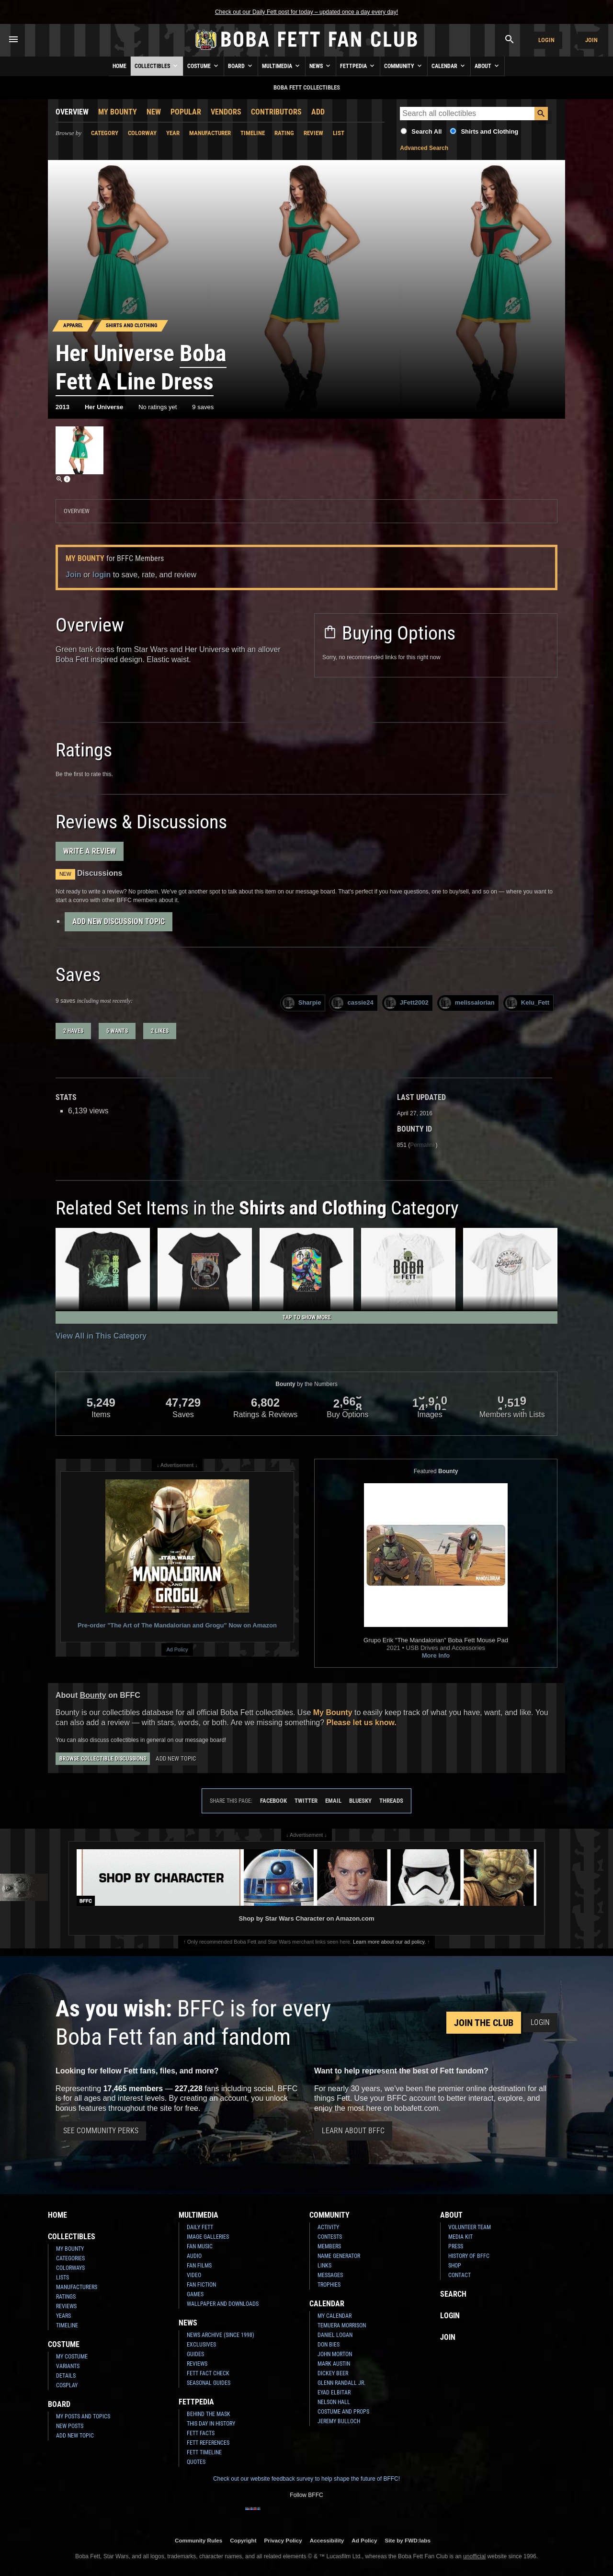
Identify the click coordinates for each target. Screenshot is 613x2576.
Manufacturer (210, 133)
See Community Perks (100, 2130)
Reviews (66, 2306)
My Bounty (117, 111)
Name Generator (339, 2256)
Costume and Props (343, 2411)
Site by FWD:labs (408, 2540)
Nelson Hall (334, 2402)
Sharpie (302, 1003)
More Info (436, 1655)
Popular (185, 111)
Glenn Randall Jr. (341, 2383)
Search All (426, 131)
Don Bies (329, 2344)
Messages (330, 2275)
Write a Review (89, 851)
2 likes (160, 1031)
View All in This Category (101, 1336)
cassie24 (352, 1003)
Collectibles (157, 65)
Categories (70, 2258)
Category (104, 133)
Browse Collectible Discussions (102, 1758)
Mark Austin (334, 2363)
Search (453, 2294)
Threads (391, 1800)
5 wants (117, 1031)
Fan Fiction (201, 2284)
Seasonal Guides (208, 2383)
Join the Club (483, 2022)
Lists (62, 2277)
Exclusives (201, 2344)
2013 (62, 407)
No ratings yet (157, 407)
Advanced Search (424, 148)
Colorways (70, 2268)
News (320, 65)
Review (313, 133)
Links (324, 2265)
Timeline (252, 133)
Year (173, 133)
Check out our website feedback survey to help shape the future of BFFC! (306, 2478)
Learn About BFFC (353, 2130)
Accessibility (327, 2540)
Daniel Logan (335, 2335)
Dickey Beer (333, 2373)
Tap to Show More (307, 1317)
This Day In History (211, 2423)
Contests (330, 2236)
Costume (203, 65)
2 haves (73, 1031)
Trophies (329, 2284)
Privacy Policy (283, 2540)
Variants (67, 2366)
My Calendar (335, 2316)
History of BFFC (468, 2256)
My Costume (72, 2356)
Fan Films (199, 2265)
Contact (459, 2275)
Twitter (306, 1800)
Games (195, 2294)
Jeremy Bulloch (339, 2421)
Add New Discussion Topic (118, 921)
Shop (454, 2265)
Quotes (196, 2462)
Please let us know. (362, 1722)
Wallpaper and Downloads (223, 2304)
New (154, 111)
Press (455, 2246)
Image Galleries (208, 2236)
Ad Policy (177, 1649)
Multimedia (281, 65)
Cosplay (67, 2385)
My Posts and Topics (83, 2416)
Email (333, 1800)
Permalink (422, 1145)
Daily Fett (200, 2227)
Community (403, 65)
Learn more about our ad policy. (389, 1942)
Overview (72, 111)
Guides (195, 2354)
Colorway (142, 133)
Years (63, 2316)
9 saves (203, 407)
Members (329, 2246)
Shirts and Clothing (489, 131)
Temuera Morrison (342, 2325)
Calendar (448, 65)
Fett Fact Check (208, 2373)
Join (591, 40)
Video (194, 2275)
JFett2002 (406, 1003)
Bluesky (360, 1800)
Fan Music (200, 2246)
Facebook (273, 1800)
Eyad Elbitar (334, 2392)
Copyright (243, 2540)
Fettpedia (358, 65)
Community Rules (198, 2540)
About (487, 65)
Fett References (208, 2442)
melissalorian (467, 1003)
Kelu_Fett (527, 1003)
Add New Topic (176, 1758)
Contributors (276, 111)
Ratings (66, 2296)
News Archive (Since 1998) (220, 2335)
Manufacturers (76, 2287)
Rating (284, 133)
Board (241, 65)
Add (318, 111)
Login (546, 40)
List (338, 133)
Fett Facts (201, 2433)
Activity (328, 2227)
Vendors (226, 111)
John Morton (335, 2354)
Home (119, 66)
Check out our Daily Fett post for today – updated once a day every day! (306, 12)
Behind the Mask (208, 2414)
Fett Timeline (204, 2452)
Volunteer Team (469, 2227)
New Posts (69, 2426)
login (101, 575)
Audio (194, 2256)
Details (66, 2375)
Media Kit (460, 2236)
